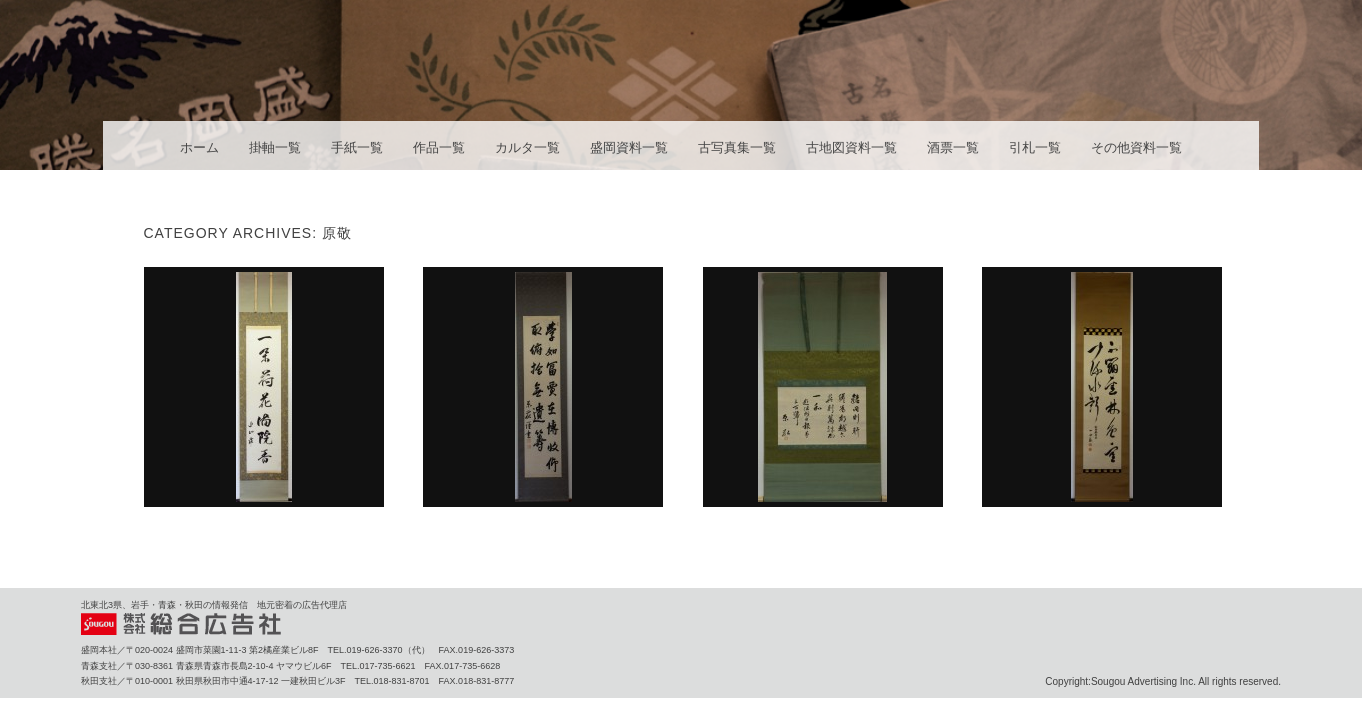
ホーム (199, 147)
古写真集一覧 (737, 147)
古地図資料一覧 (851, 147)
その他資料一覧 (1136, 147)
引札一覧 (1035, 147)
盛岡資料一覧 (629, 147)
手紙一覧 (357, 147)
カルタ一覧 (527, 147)
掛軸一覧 (275, 147)
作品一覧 (439, 147)
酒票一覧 (953, 147)
